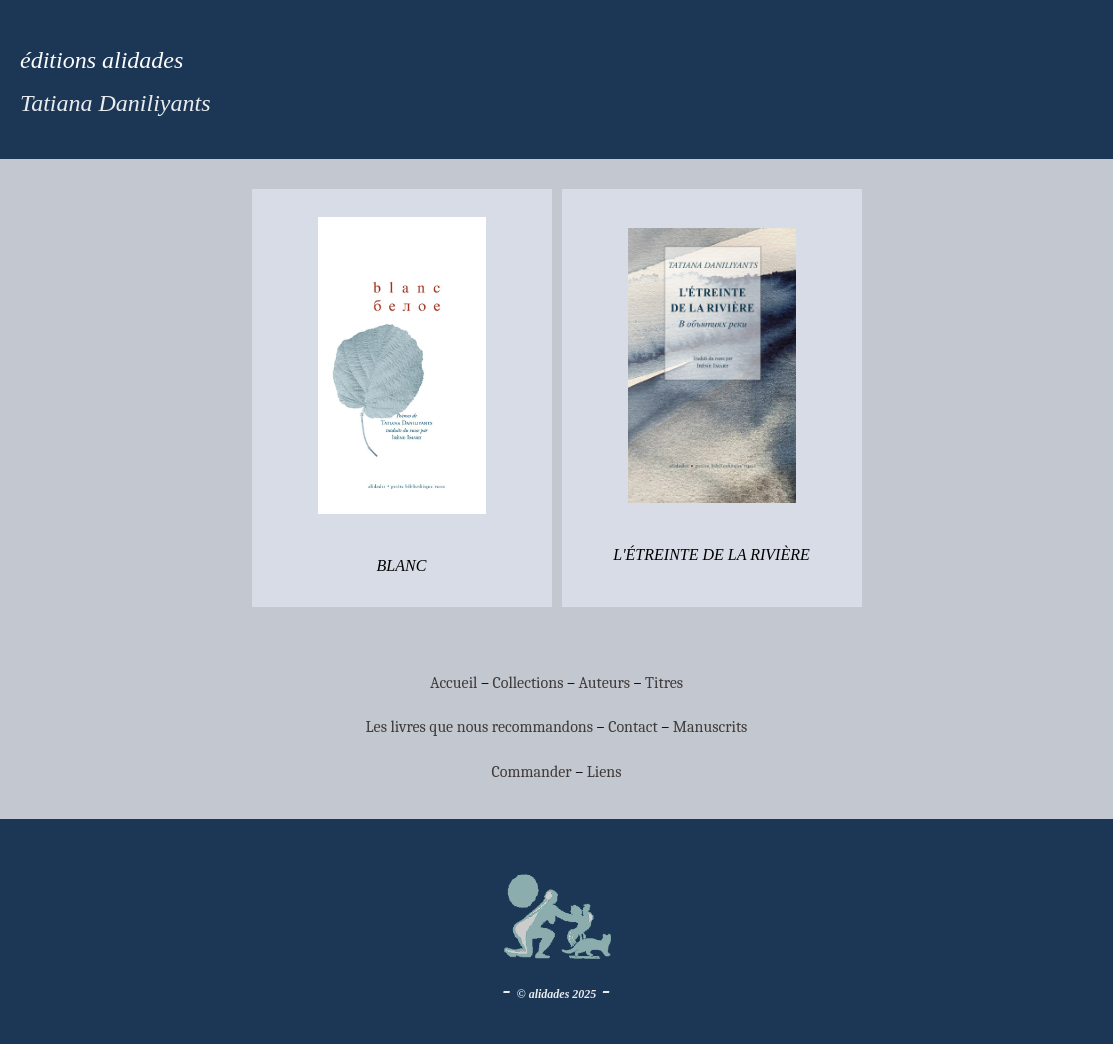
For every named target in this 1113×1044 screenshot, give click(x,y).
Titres (664, 683)
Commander (534, 772)
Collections (527, 683)
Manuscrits (710, 727)
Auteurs (604, 683)
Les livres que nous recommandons (479, 727)
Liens (604, 772)
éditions (58, 60)
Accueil (454, 683)
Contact (633, 727)
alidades (139, 60)
